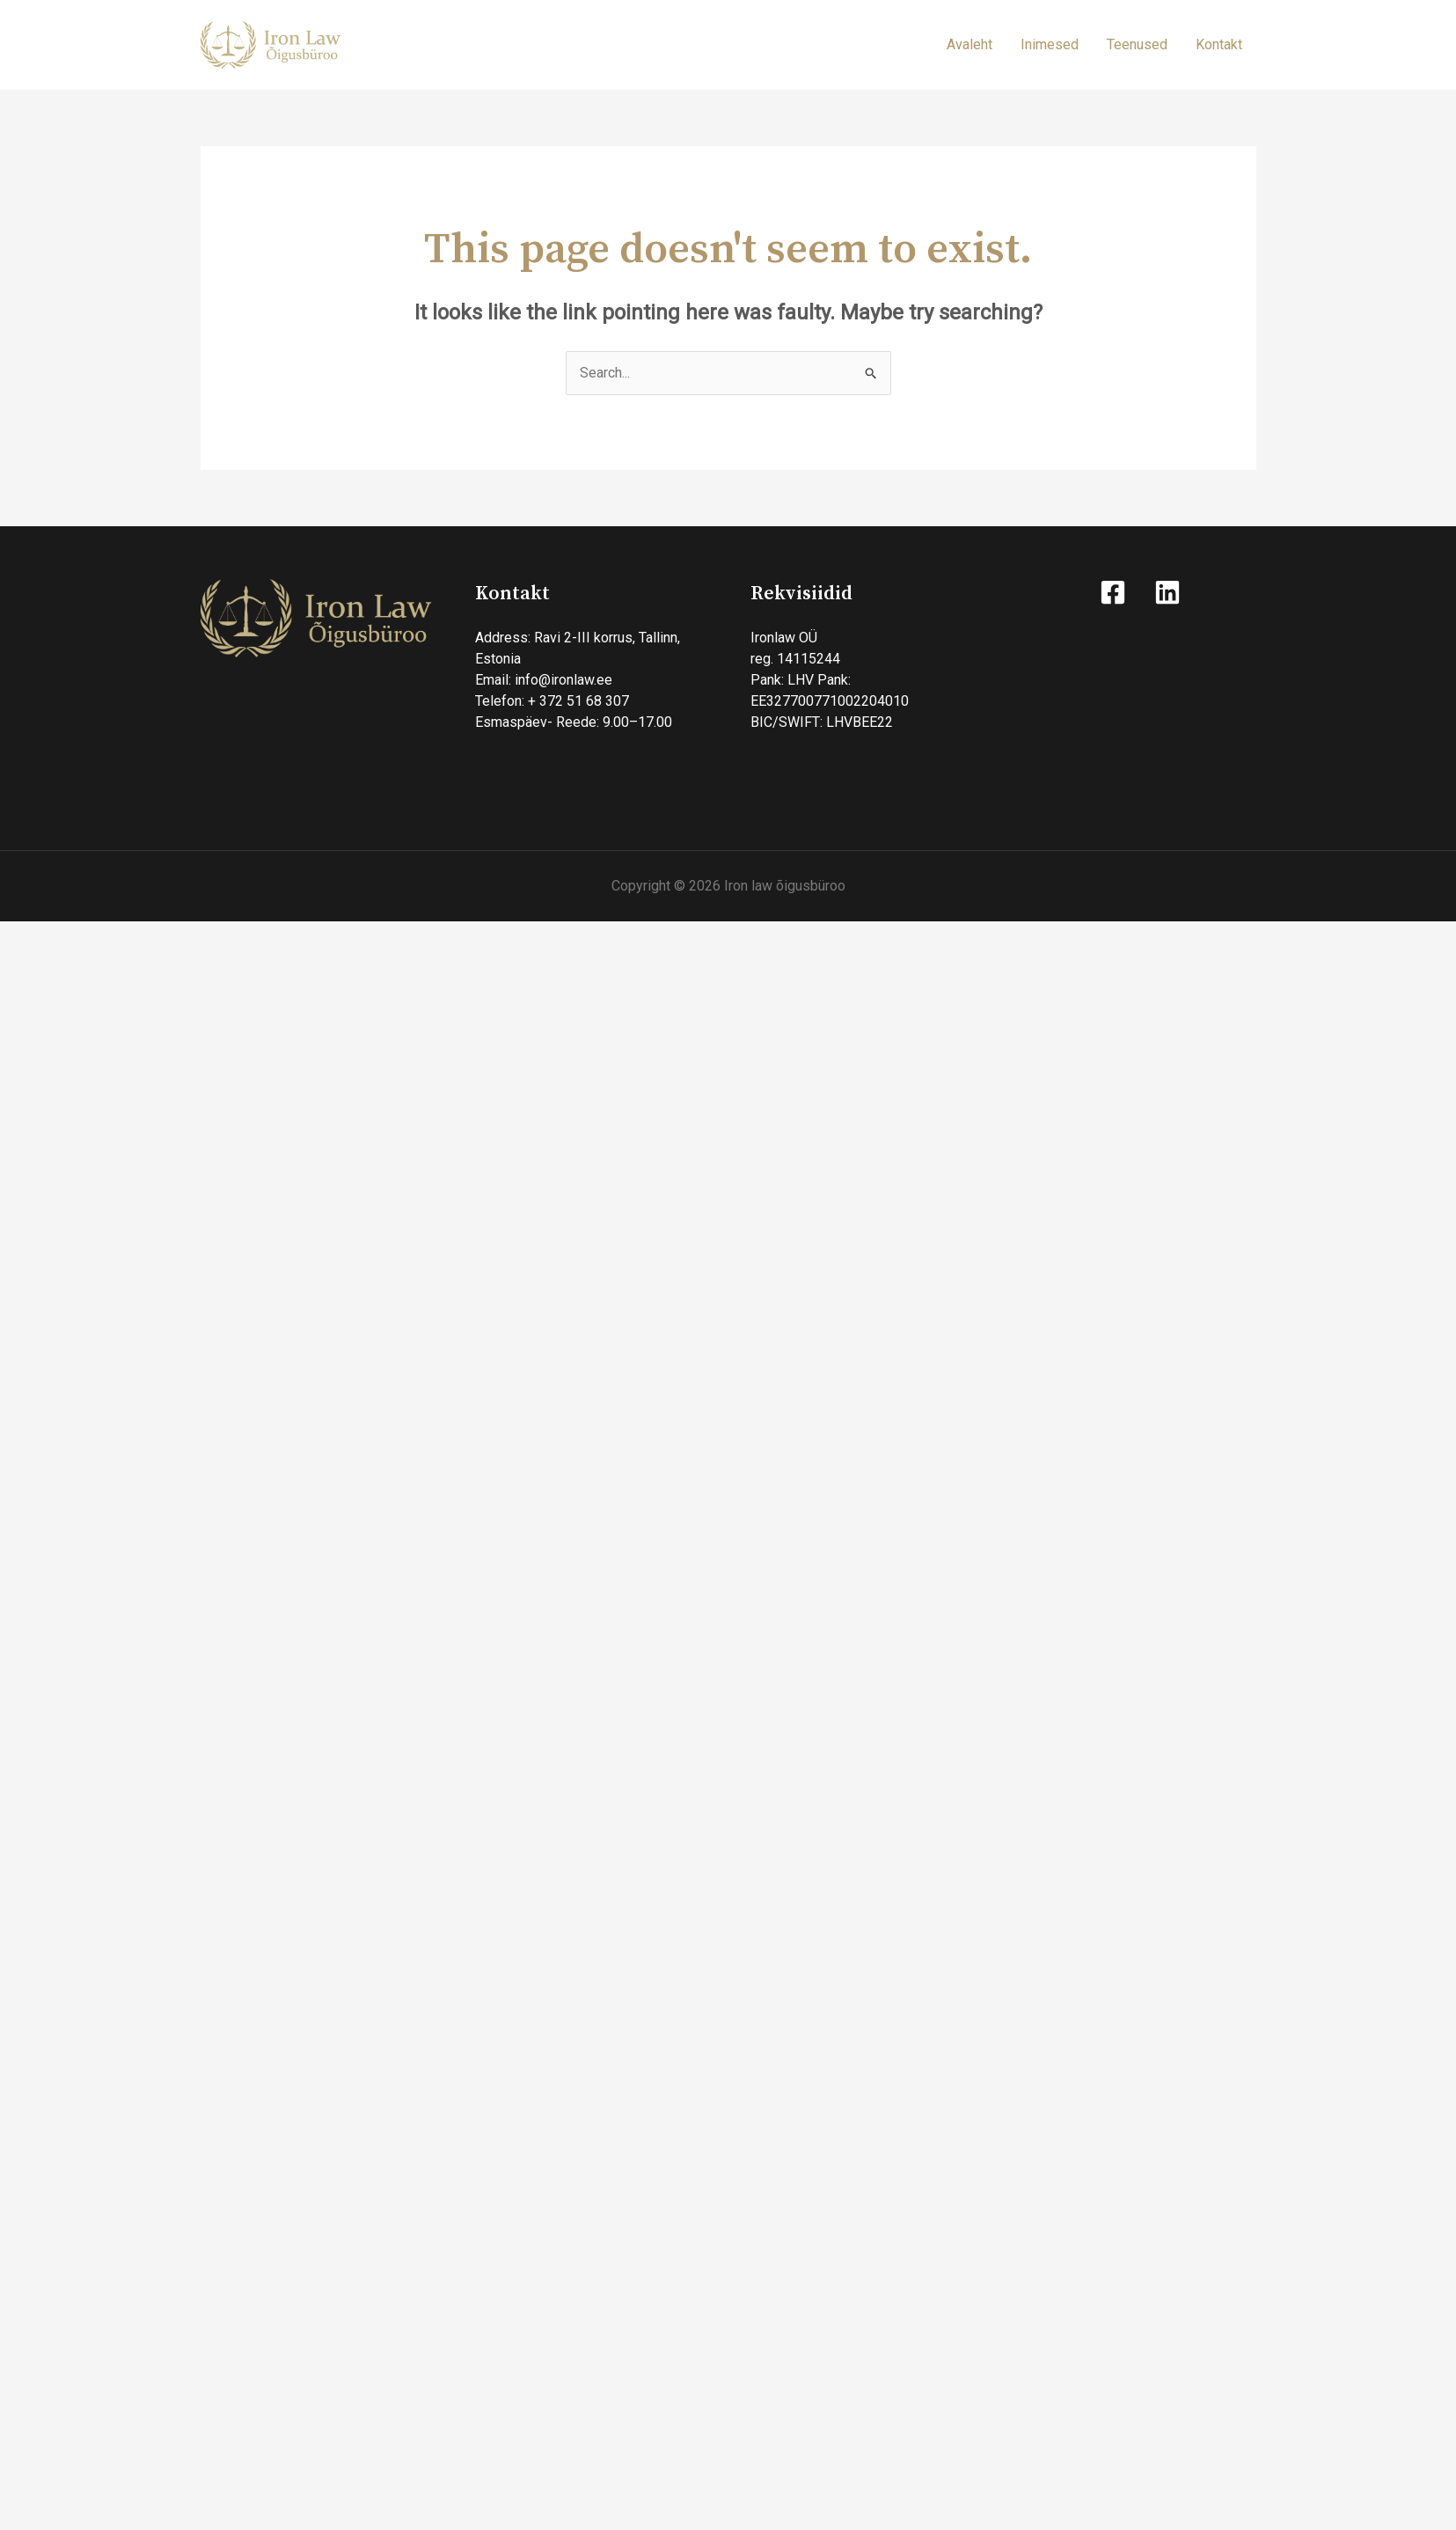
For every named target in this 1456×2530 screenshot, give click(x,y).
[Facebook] (1113, 592)
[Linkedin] (1167, 592)
